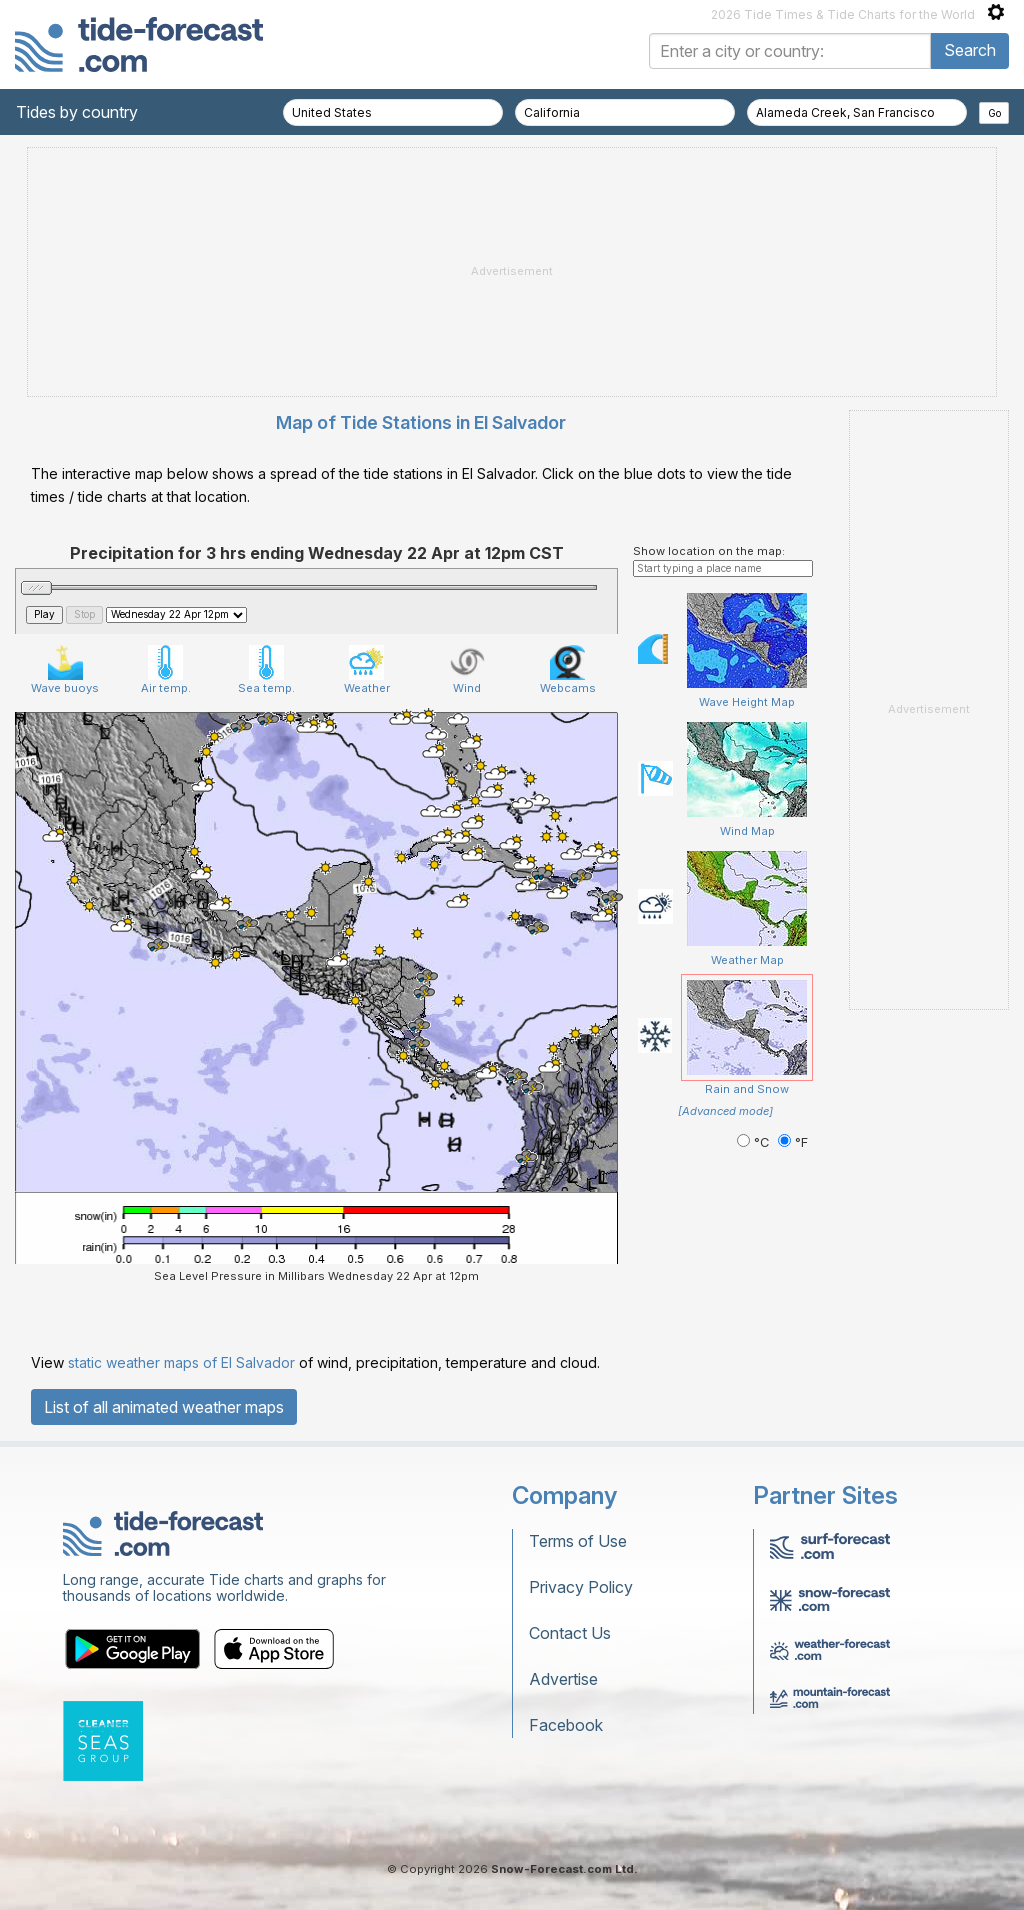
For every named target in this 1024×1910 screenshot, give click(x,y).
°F (793, 1142)
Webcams (568, 670)
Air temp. (166, 670)
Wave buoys (65, 670)
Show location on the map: (709, 551)
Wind (467, 670)
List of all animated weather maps (164, 1407)
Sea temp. (266, 670)
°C (755, 1142)
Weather (367, 670)
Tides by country (77, 112)
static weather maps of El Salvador (181, 1362)
